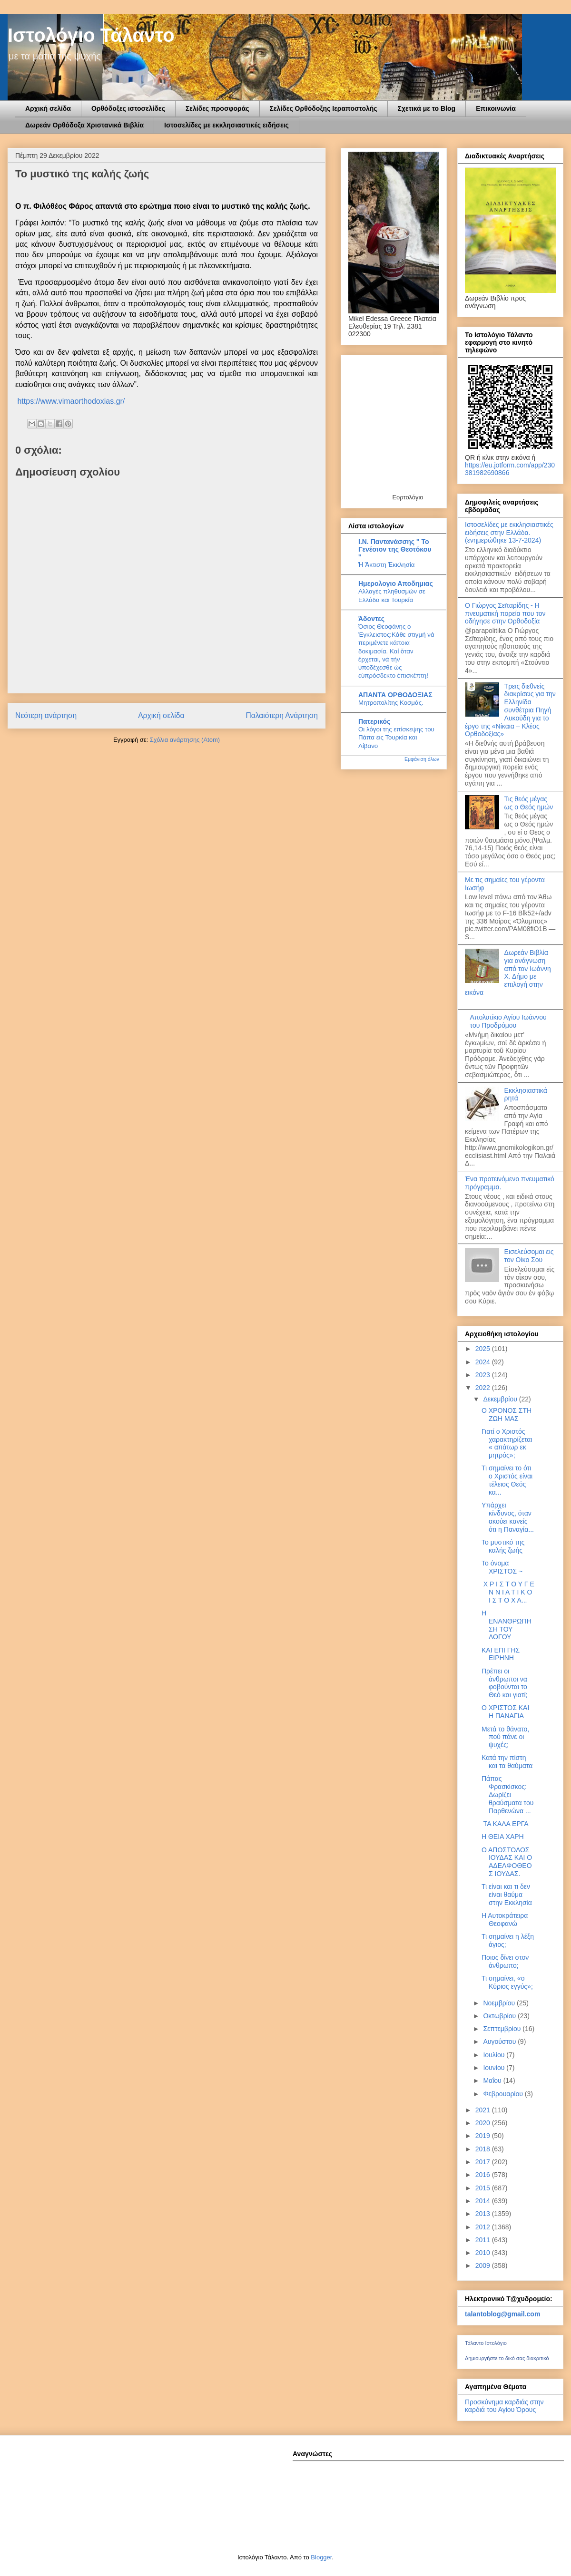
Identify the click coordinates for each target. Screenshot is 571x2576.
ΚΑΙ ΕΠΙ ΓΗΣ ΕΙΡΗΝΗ (501, 1654)
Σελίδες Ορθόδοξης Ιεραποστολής (323, 108)
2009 (483, 2265)
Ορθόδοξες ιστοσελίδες (128, 108)
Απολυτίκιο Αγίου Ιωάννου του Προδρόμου (508, 1021)
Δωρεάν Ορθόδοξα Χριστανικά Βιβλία (84, 125)
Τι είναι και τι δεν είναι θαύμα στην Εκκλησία (507, 1894)
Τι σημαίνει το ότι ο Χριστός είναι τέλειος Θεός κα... (507, 1480)
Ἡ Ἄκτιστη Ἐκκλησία (386, 564)
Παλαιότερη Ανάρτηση (282, 715)
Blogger (321, 2557)
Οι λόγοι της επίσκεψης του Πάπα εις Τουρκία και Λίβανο (396, 737)
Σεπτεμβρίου (502, 2028)
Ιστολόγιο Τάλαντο (91, 35)
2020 (483, 2123)
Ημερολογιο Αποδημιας (395, 583)
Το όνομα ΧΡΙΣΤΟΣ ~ (502, 1567)
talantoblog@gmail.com (502, 2314)
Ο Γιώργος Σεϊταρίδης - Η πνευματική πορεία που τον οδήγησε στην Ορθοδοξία (505, 613)
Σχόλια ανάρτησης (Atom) (185, 739)
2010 (483, 2252)
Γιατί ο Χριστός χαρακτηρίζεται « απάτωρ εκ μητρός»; (507, 1443)
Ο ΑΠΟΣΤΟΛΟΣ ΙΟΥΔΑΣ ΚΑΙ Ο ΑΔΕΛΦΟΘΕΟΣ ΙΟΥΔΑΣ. (507, 1861)
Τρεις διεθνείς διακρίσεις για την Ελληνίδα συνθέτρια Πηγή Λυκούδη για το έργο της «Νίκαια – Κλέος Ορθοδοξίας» (510, 710)
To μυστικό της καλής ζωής (503, 1546)
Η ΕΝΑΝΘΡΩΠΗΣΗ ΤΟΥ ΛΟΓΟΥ (507, 1625)
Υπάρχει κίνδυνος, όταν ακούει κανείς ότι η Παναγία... (508, 1517)
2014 (483, 2201)
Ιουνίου (494, 2067)
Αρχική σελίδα (48, 108)
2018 (483, 2149)
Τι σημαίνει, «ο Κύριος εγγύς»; (507, 1982)
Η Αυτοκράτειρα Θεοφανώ (505, 1919)
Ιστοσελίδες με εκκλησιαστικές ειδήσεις (226, 125)
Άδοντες (371, 618)
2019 (483, 2135)
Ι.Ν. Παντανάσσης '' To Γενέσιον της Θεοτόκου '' (394, 549)
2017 (483, 2162)
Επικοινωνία (496, 108)
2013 (483, 2213)
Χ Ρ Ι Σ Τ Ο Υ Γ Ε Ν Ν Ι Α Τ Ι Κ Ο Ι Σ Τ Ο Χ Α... (508, 1592)
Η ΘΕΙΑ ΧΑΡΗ (503, 1836)
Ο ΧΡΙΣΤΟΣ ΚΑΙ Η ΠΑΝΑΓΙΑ (505, 1712)
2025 (483, 1348)
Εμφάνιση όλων (421, 759)
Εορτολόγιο (407, 497)
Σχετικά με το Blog (427, 108)
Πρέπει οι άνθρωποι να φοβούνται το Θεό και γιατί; (504, 1683)
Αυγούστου (500, 2041)
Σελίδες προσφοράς (217, 108)
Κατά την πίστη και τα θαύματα (507, 1761)
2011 (483, 2240)
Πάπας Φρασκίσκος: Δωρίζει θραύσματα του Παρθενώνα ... (507, 1794)
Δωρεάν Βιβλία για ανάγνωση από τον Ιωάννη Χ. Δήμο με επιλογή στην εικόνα (508, 972)
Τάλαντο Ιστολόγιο (486, 2343)
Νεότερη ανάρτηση (46, 715)
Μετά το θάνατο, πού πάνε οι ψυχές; (505, 1737)
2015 (483, 2188)
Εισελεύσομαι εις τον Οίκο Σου (529, 1256)
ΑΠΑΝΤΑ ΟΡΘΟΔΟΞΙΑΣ (395, 695)
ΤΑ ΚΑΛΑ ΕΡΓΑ (505, 1824)
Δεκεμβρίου (501, 1399)
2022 (483, 1387)
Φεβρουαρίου (503, 2094)
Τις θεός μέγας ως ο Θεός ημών (528, 803)
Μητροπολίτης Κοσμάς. (390, 702)
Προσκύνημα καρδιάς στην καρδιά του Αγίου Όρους (504, 2405)
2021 (483, 2110)
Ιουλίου (494, 2055)
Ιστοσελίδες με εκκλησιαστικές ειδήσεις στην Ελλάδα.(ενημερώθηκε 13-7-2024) (509, 532)
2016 (483, 2174)
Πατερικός (374, 721)
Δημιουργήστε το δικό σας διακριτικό (507, 2358)
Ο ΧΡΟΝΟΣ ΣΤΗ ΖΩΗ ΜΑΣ (507, 1414)
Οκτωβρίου (500, 2016)
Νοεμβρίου (500, 2003)
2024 (483, 1362)
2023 (483, 1375)
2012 (483, 2227)
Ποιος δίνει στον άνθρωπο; (505, 1961)
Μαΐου (493, 2080)
